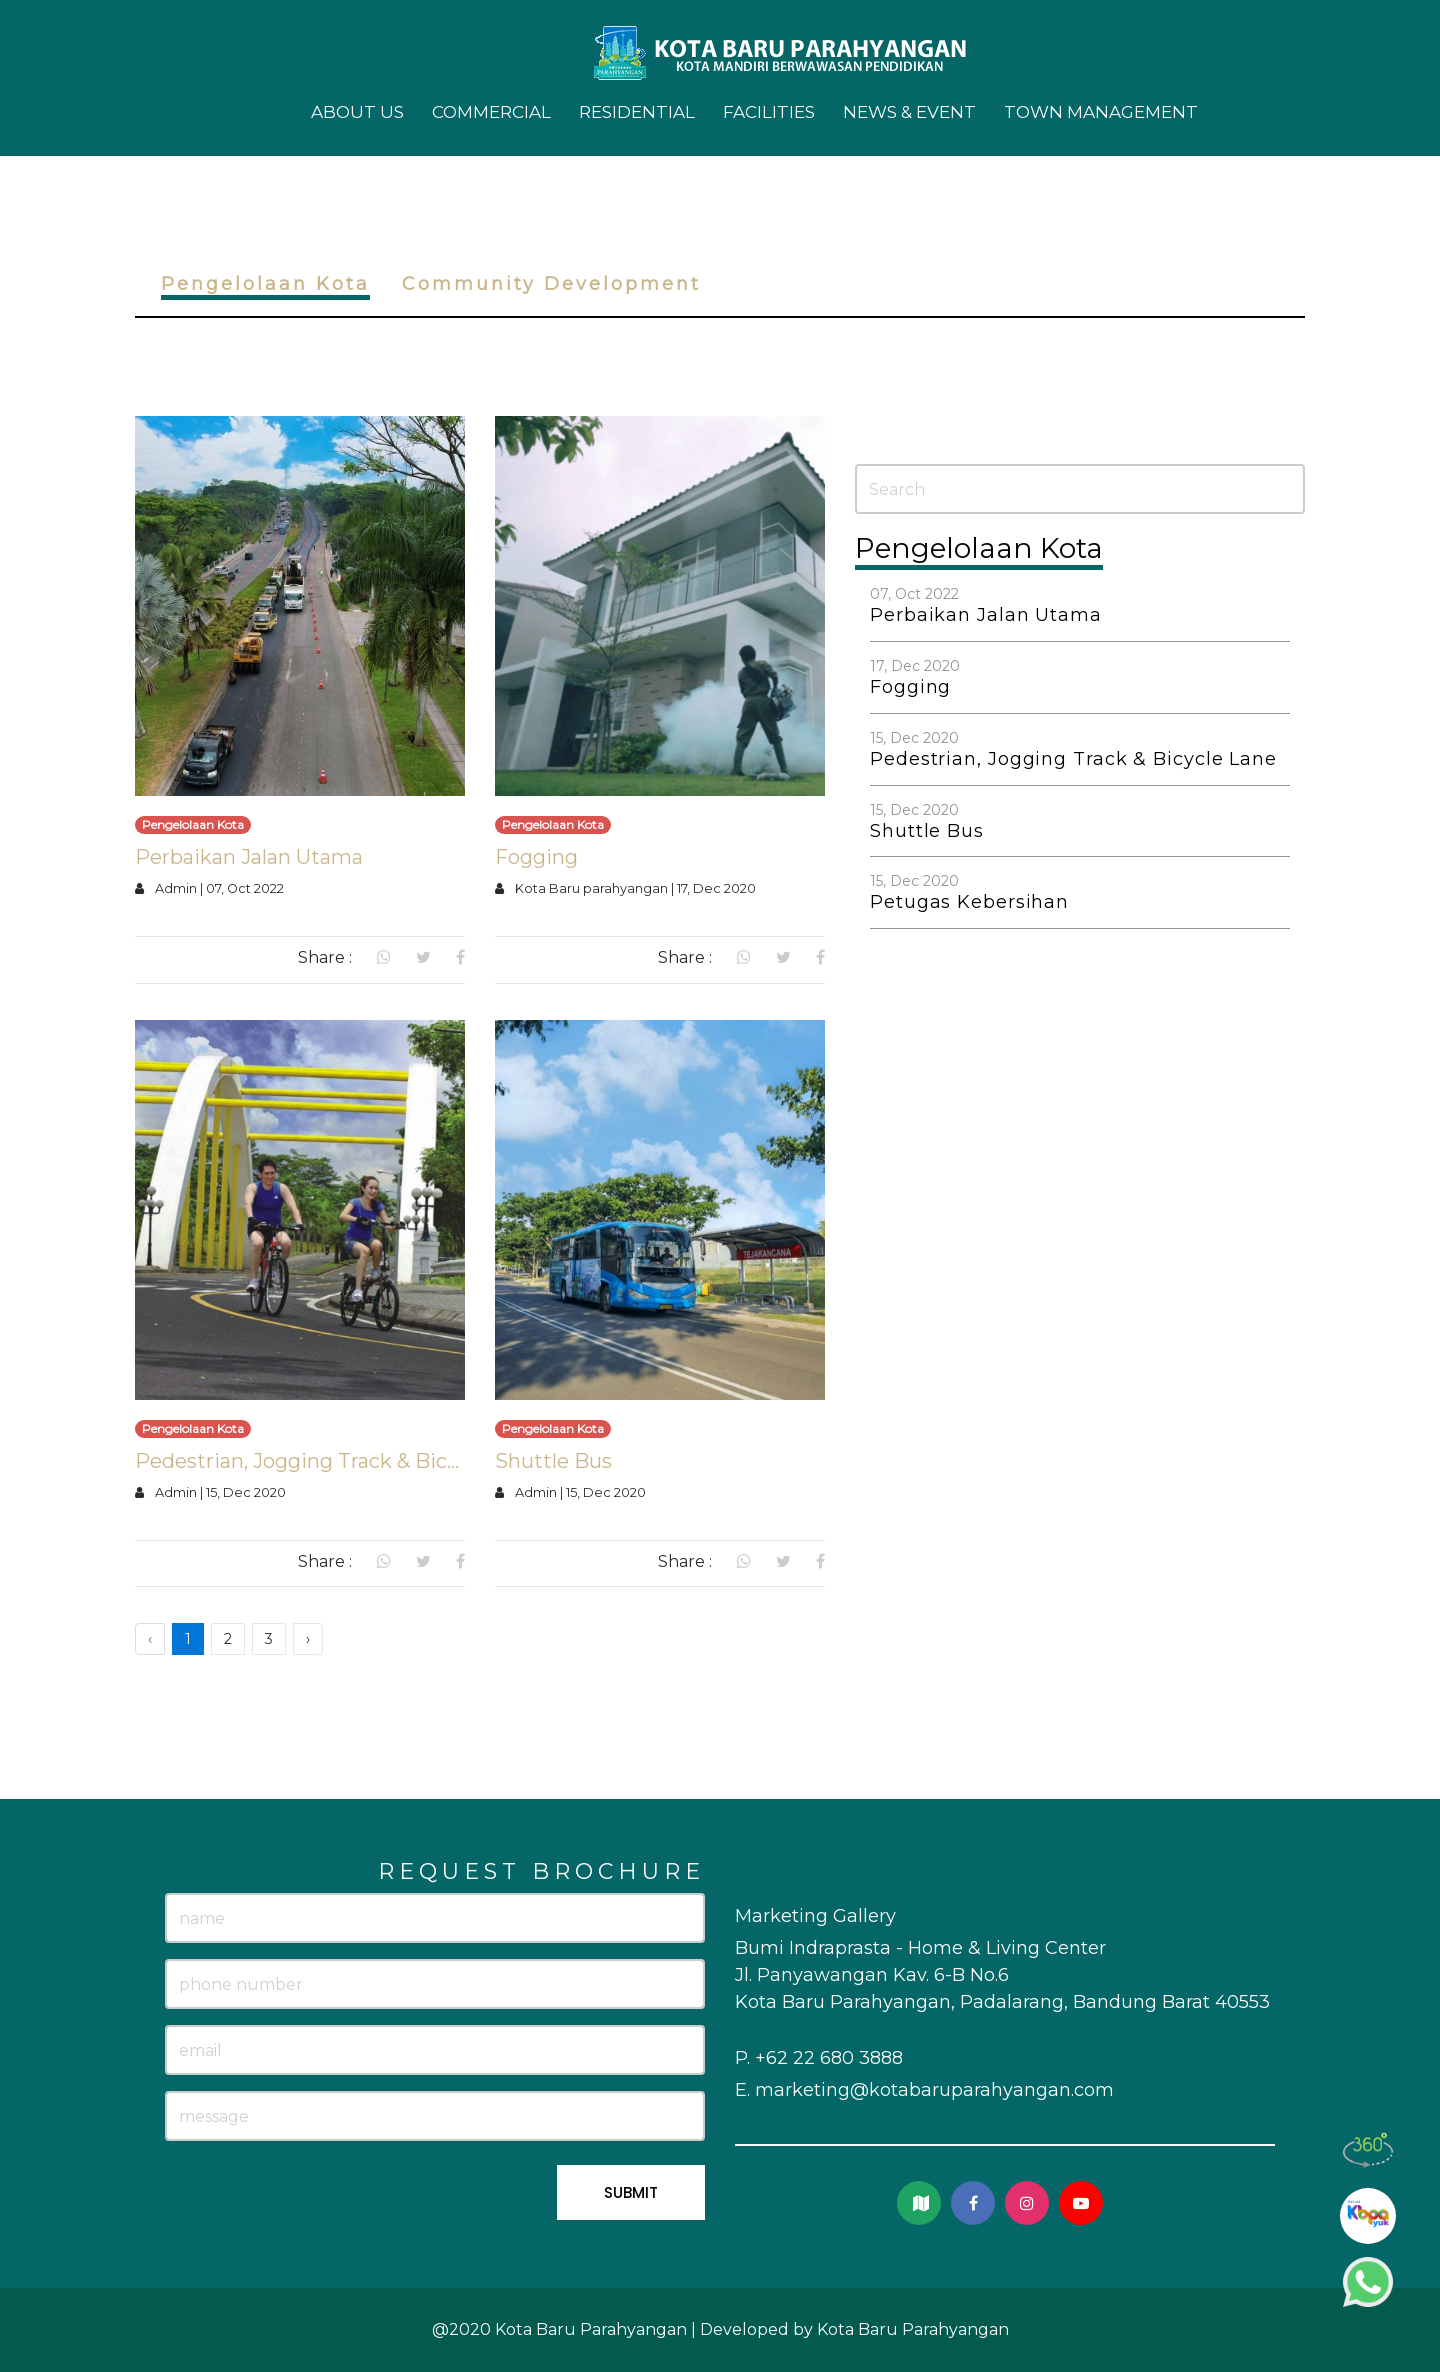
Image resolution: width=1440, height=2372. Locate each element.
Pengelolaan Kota (265, 284)
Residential (637, 112)
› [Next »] (308, 1639)
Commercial (491, 112)
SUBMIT (631, 2192)
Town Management (1101, 112)
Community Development (551, 284)
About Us (357, 112)
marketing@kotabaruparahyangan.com (934, 2090)
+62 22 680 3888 (829, 2058)
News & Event (909, 112)
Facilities (769, 112)
